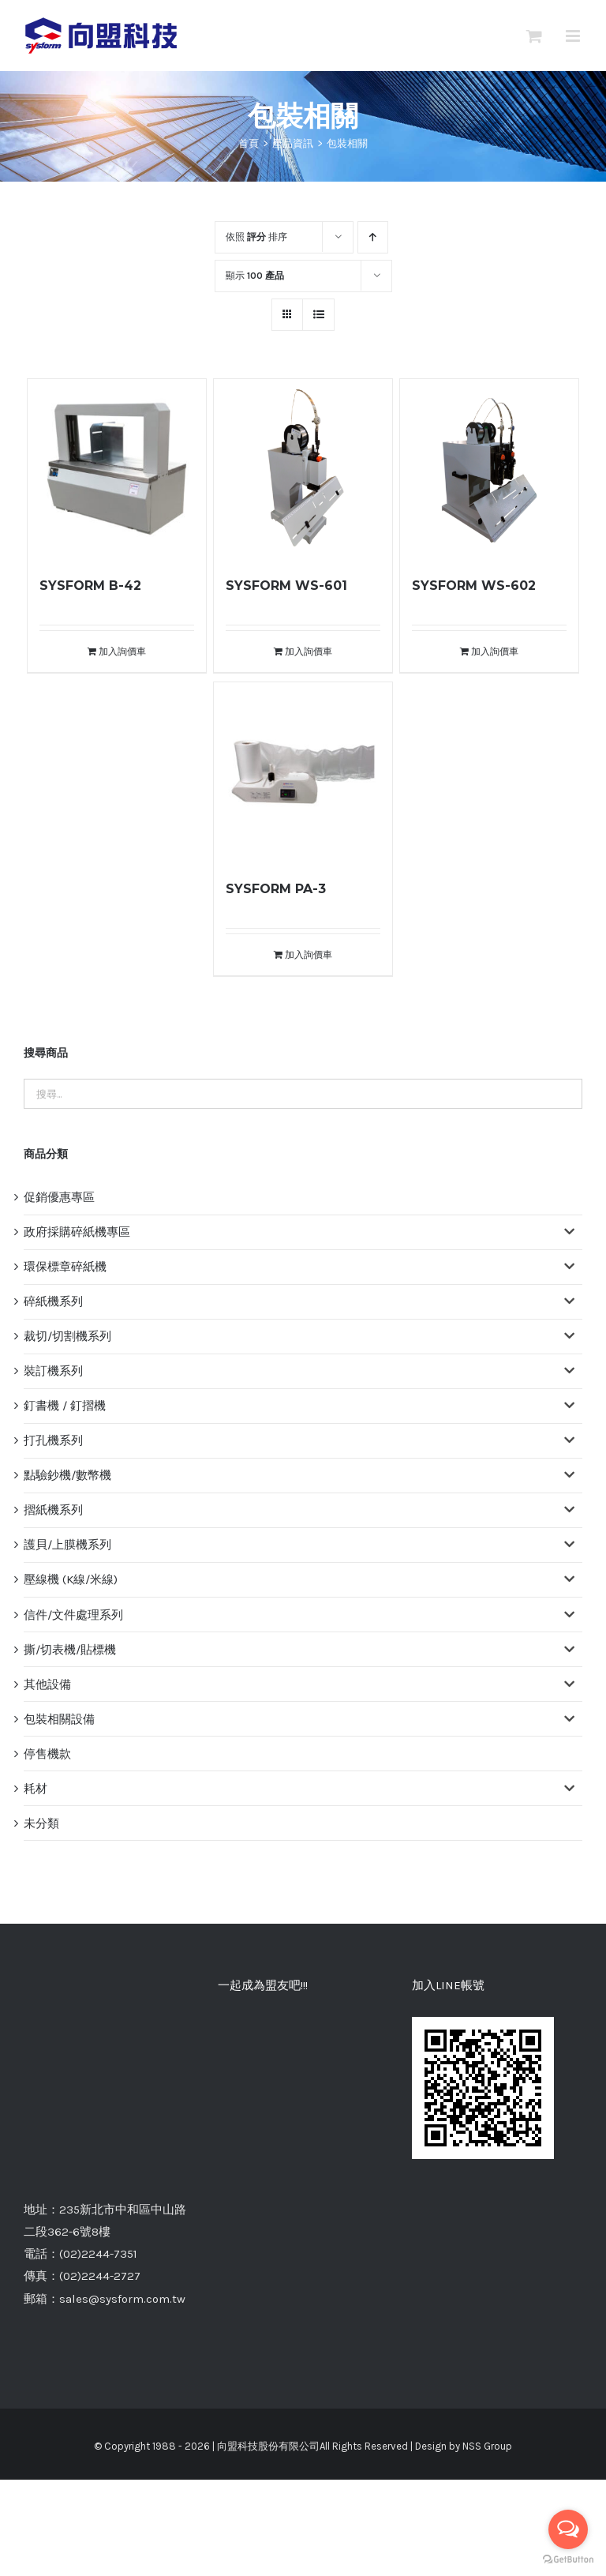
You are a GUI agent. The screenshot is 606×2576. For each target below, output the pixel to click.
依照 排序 (256, 236)
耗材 (35, 1789)
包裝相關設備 (59, 1719)
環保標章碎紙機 (65, 1267)
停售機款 (47, 1754)
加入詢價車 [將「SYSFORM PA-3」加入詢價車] (308, 954)
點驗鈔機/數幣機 (67, 1475)
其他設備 (47, 1684)
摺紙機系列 (53, 1510)
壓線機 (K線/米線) (71, 1579)
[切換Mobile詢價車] (534, 36)
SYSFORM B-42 (90, 585)
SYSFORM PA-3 (276, 888)
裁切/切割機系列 (67, 1336)
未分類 (41, 1823)
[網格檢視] (318, 314)
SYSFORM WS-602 (474, 585)
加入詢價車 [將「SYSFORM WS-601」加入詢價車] (308, 651)
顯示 (255, 275)
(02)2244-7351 (98, 2105)
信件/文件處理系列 (73, 1615)
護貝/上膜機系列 (67, 1545)
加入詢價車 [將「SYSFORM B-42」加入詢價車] (122, 651)
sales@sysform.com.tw (122, 2150)
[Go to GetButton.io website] (568, 2560)
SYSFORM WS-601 (286, 585)
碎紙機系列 (53, 1301)
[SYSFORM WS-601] (303, 468)
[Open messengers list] (568, 2529)
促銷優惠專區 (59, 1197)
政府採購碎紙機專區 (77, 1232)
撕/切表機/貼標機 (70, 1650)
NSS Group (487, 2298)
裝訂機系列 (53, 1371)
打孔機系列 (53, 1440)
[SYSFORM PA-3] (303, 772)
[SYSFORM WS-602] (489, 468)
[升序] (372, 237)
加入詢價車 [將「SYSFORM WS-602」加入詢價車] (494, 651)
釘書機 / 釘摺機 (65, 1406)
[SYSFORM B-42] (117, 468)
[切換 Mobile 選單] (574, 36)
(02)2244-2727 (99, 2128)
